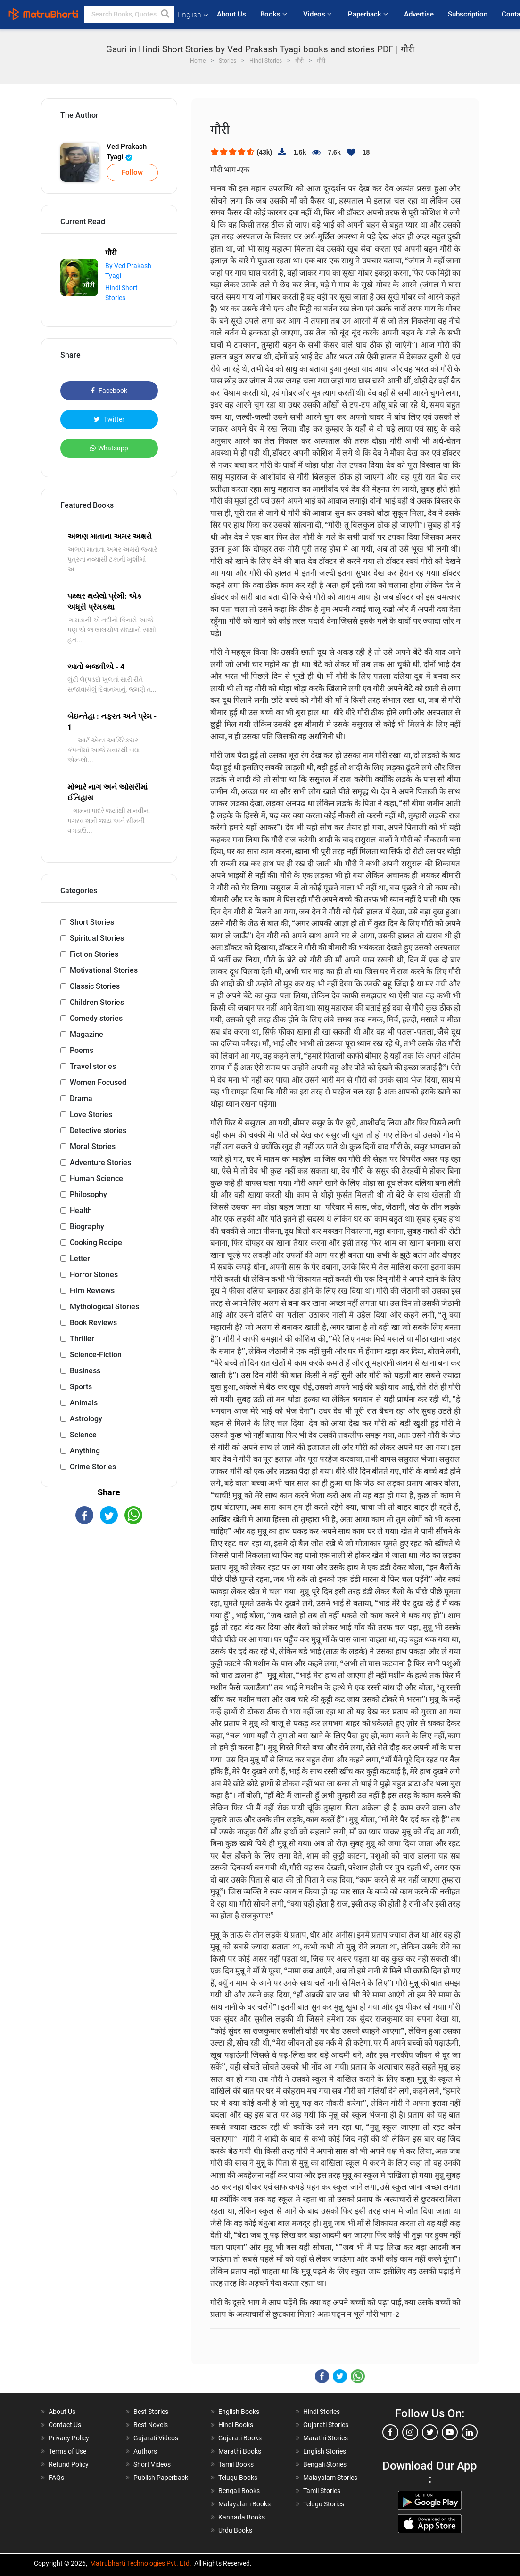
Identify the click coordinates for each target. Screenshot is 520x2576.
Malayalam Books (244, 2504)
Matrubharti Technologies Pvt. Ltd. (140, 2563)
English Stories (324, 2451)
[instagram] (410, 2432)
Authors (145, 2451)
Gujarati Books (240, 2438)
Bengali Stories (325, 2464)
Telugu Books (237, 2477)
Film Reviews (92, 1290)
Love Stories (91, 1114)
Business (85, 1370)
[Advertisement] (109, 1599)
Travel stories (93, 1066)
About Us (231, 14)
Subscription (467, 14)
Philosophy (88, 1194)
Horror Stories (94, 1274)
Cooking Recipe (96, 1242)
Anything (85, 1450)
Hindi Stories (321, 2411)
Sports (81, 1386)
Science (83, 1434)
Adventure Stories (100, 1162)
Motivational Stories (104, 970)
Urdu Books (235, 2530)
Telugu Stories (323, 2504)
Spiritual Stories (97, 938)
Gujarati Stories (325, 2425)
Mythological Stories (104, 1306)
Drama (81, 1098)
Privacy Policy (69, 2438)
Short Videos (152, 2464)
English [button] (193, 14)
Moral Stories (93, 1146)
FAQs (56, 2477)
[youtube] (450, 2432)
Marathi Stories (325, 2438)
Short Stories (92, 922)
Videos (318, 14)
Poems (81, 1050)
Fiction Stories (94, 954)
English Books (238, 2411)
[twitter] (430, 2432)
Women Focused (98, 1082)
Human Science (96, 1178)
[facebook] (390, 2432)
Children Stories (97, 1002)
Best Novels (150, 2425)
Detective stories (98, 1130)
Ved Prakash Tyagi (127, 152)
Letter (80, 1258)
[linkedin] (470, 2432)
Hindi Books (235, 2425)
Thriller (82, 1338)
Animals (84, 1402)
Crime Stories (93, 1466)
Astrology (86, 1418)
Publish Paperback (160, 2477)
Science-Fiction (96, 1354)
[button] (165, 14)
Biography (87, 1226)
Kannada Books (241, 2517)
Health (81, 1210)
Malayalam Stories (330, 2477)
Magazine (86, 1034)
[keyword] (129, 14)
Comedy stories (96, 1018)
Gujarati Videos (155, 2438)
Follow (132, 172)
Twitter (109, 419)
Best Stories (150, 2411)
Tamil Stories (321, 2490)
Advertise (419, 14)
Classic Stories (95, 986)
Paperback (369, 14)
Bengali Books (239, 2490)
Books (274, 14)
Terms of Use (67, 2451)
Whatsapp (109, 448)
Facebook (109, 390)
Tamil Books (236, 2464)
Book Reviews (93, 1322)
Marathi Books (239, 2451)
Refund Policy (69, 2464)
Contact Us (65, 2425)
